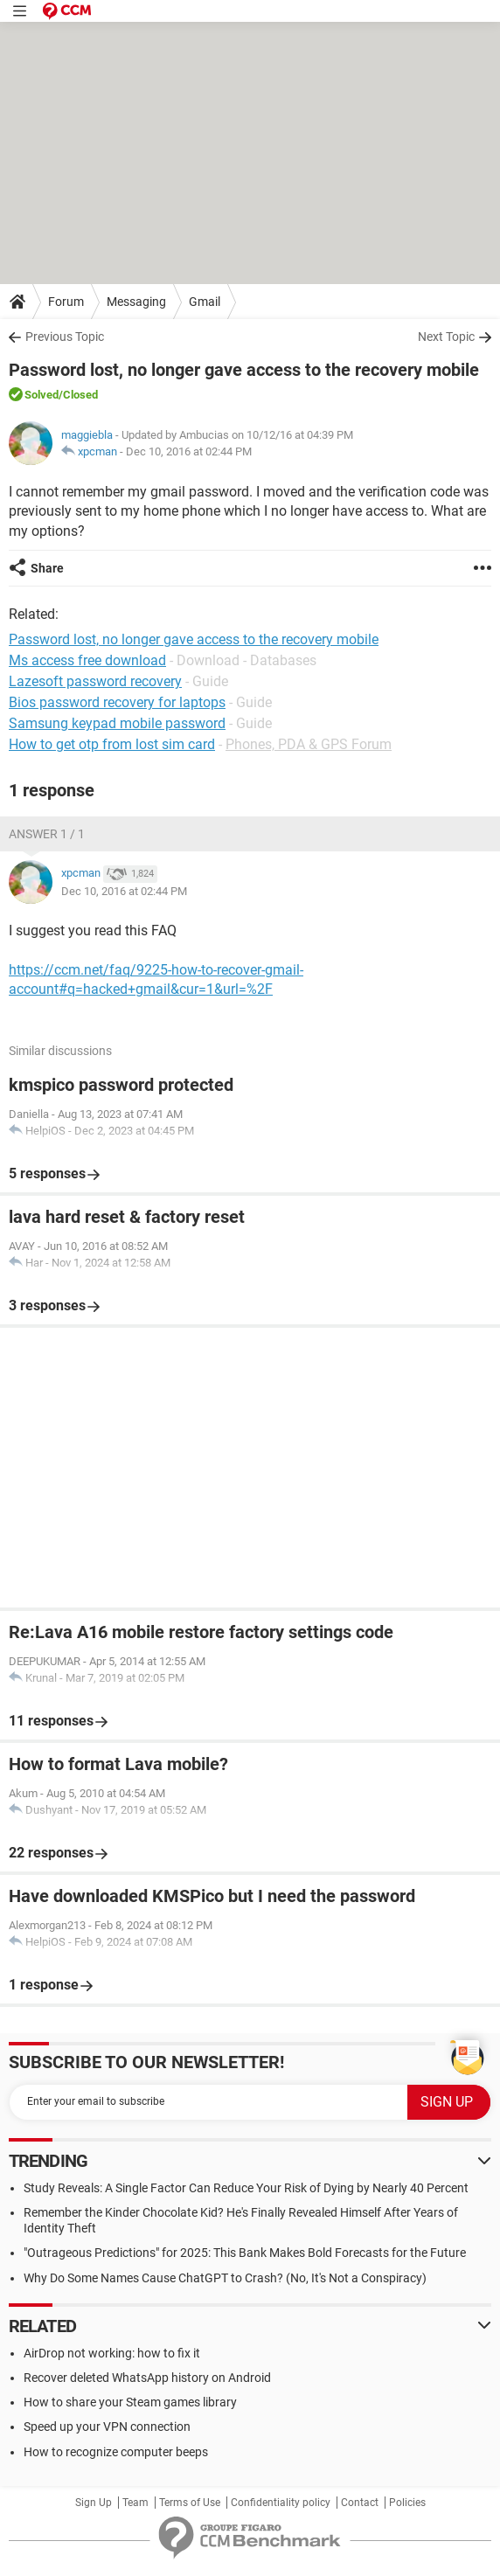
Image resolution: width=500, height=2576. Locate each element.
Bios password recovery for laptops (117, 702)
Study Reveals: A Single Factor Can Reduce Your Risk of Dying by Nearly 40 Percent (246, 2188)
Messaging (136, 302)
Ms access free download (87, 660)
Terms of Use (189, 2502)
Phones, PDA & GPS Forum (309, 744)
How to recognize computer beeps (116, 2452)
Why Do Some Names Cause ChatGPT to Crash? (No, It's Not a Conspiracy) (225, 2278)
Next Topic (446, 337)
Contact (359, 2502)
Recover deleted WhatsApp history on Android (147, 2378)
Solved (41, 394)
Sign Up (93, 2502)
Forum (66, 302)
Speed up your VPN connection (107, 2427)
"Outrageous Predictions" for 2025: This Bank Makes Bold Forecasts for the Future (245, 2253)
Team (135, 2502)
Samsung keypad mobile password (117, 723)
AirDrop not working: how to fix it (112, 2353)
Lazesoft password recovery (95, 681)
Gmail (204, 302)
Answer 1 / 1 (47, 834)
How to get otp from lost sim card (112, 744)
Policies (407, 2502)
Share (47, 568)
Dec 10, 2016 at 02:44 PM (189, 451)
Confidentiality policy (280, 2502)
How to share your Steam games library (130, 2402)
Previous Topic (64, 337)
